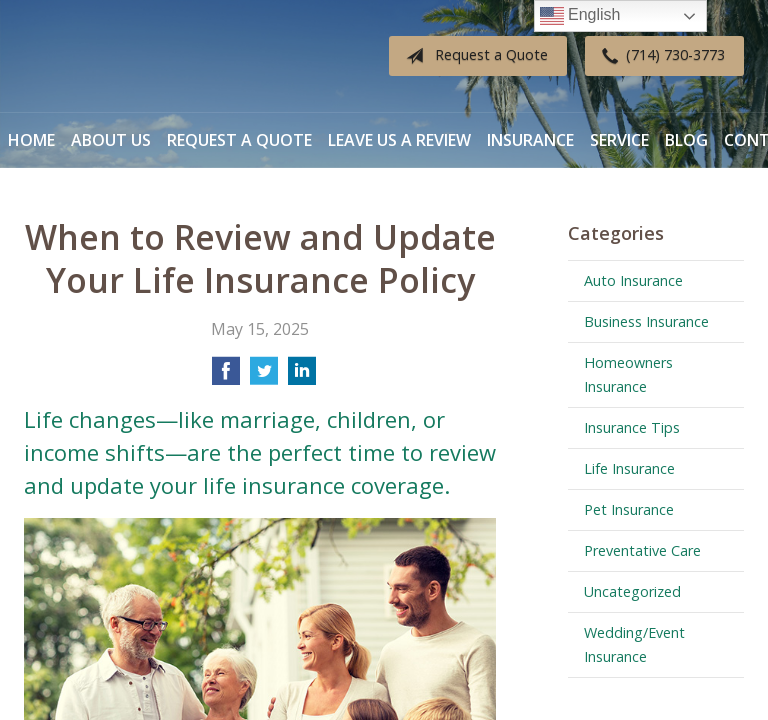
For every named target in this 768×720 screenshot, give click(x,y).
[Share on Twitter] (264, 377)
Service (619, 140)
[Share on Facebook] (226, 377)
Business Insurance (646, 321)
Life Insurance (629, 468)
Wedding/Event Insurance (634, 644)
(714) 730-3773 (659, 56)
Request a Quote (473, 56)
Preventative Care (642, 550)
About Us (111, 140)
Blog (686, 140)
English (580, 16)
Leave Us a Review (399, 140)
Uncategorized (632, 591)
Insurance (530, 140)
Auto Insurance (633, 280)
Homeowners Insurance (628, 374)
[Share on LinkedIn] (302, 377)
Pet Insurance (629, 509)
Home (31, 140)
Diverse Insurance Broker (149, 56)
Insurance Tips (632, 427)
